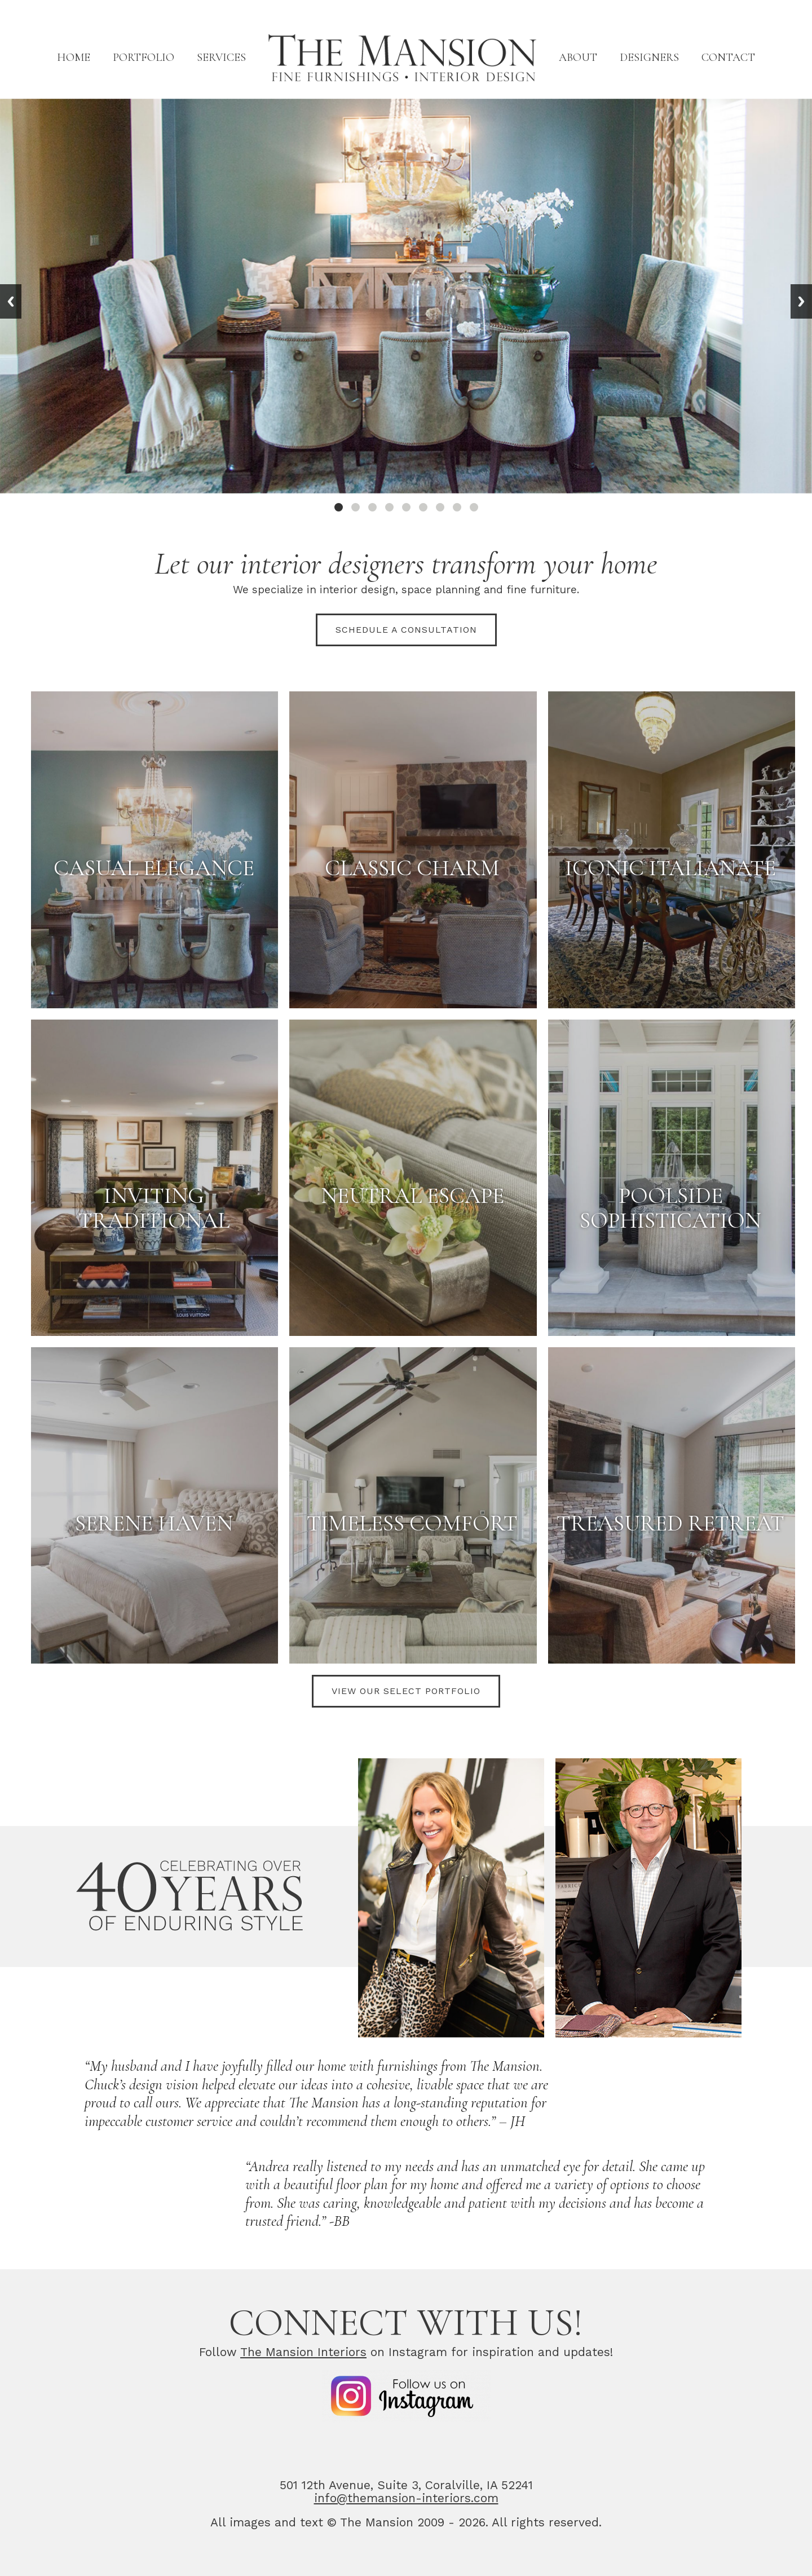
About (578, 57)
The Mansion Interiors (303, 2352)
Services (221, 57)
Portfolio (143, 57)
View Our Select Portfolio (406, 1691)
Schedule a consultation (406, 629)
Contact (728, 57)
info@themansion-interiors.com (406, 2498)
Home (73, 57)
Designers (649, 57)
